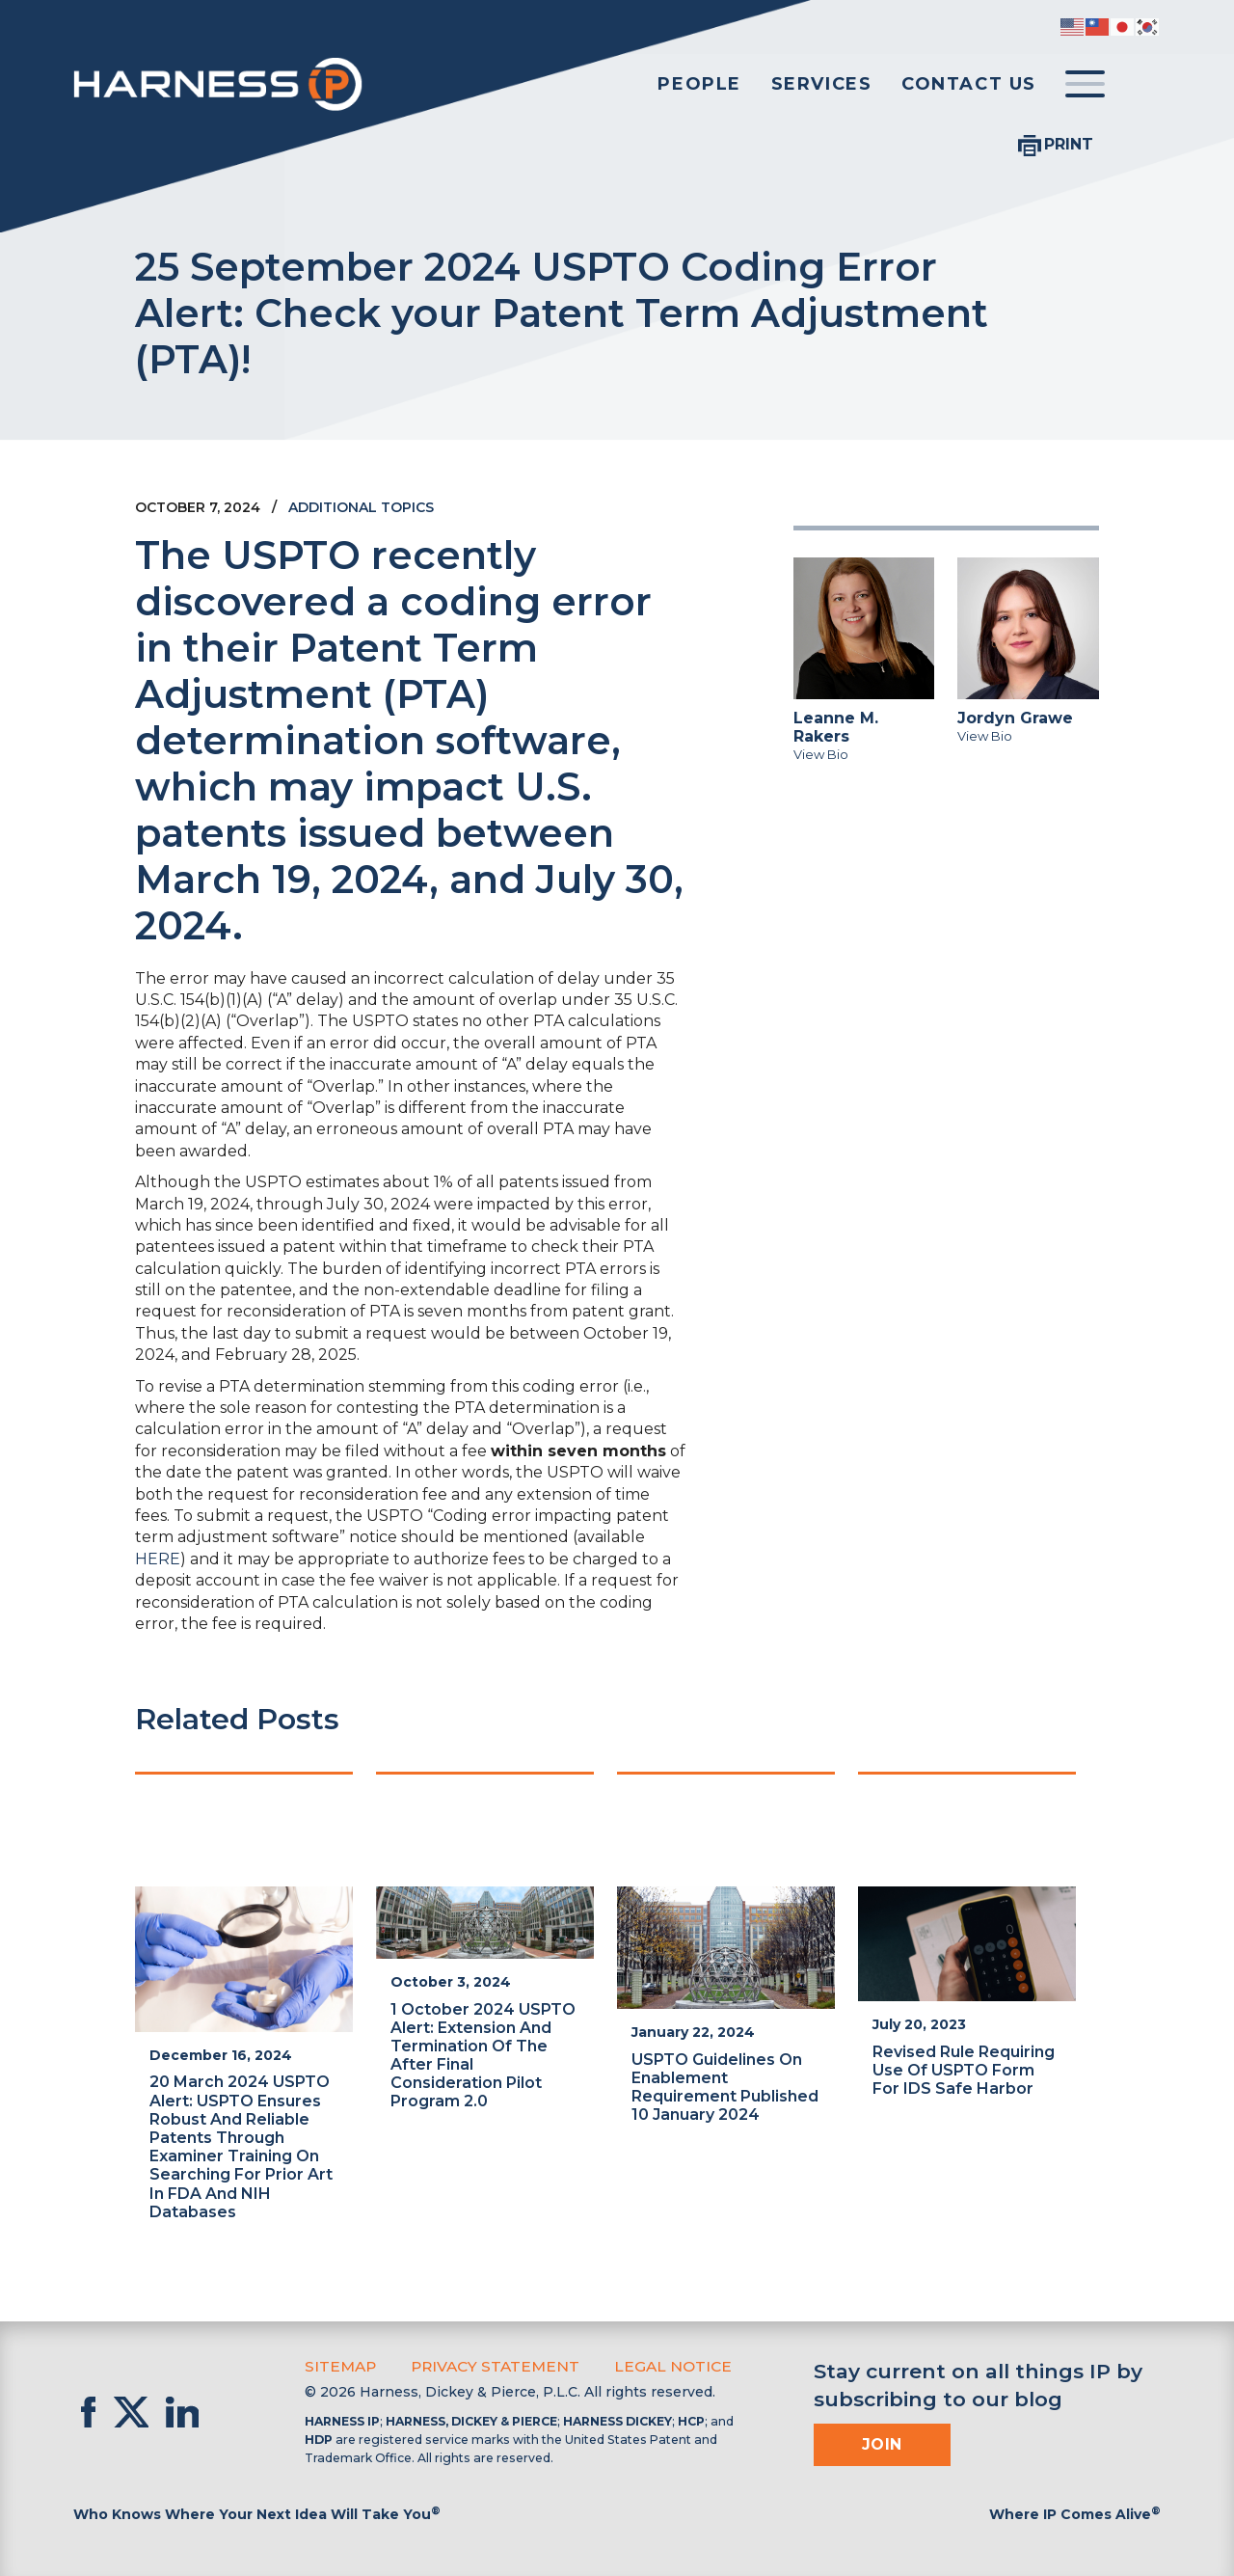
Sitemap (338, 2364)
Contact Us (968, 84)
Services (821, 84)
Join (882, 2442)
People (699, 84)
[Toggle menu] (1085, 84)
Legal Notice (653, 2364)
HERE (157, 1559)
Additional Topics (361, 507)
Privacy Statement (485, 2364)
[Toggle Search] (1141, 85)
